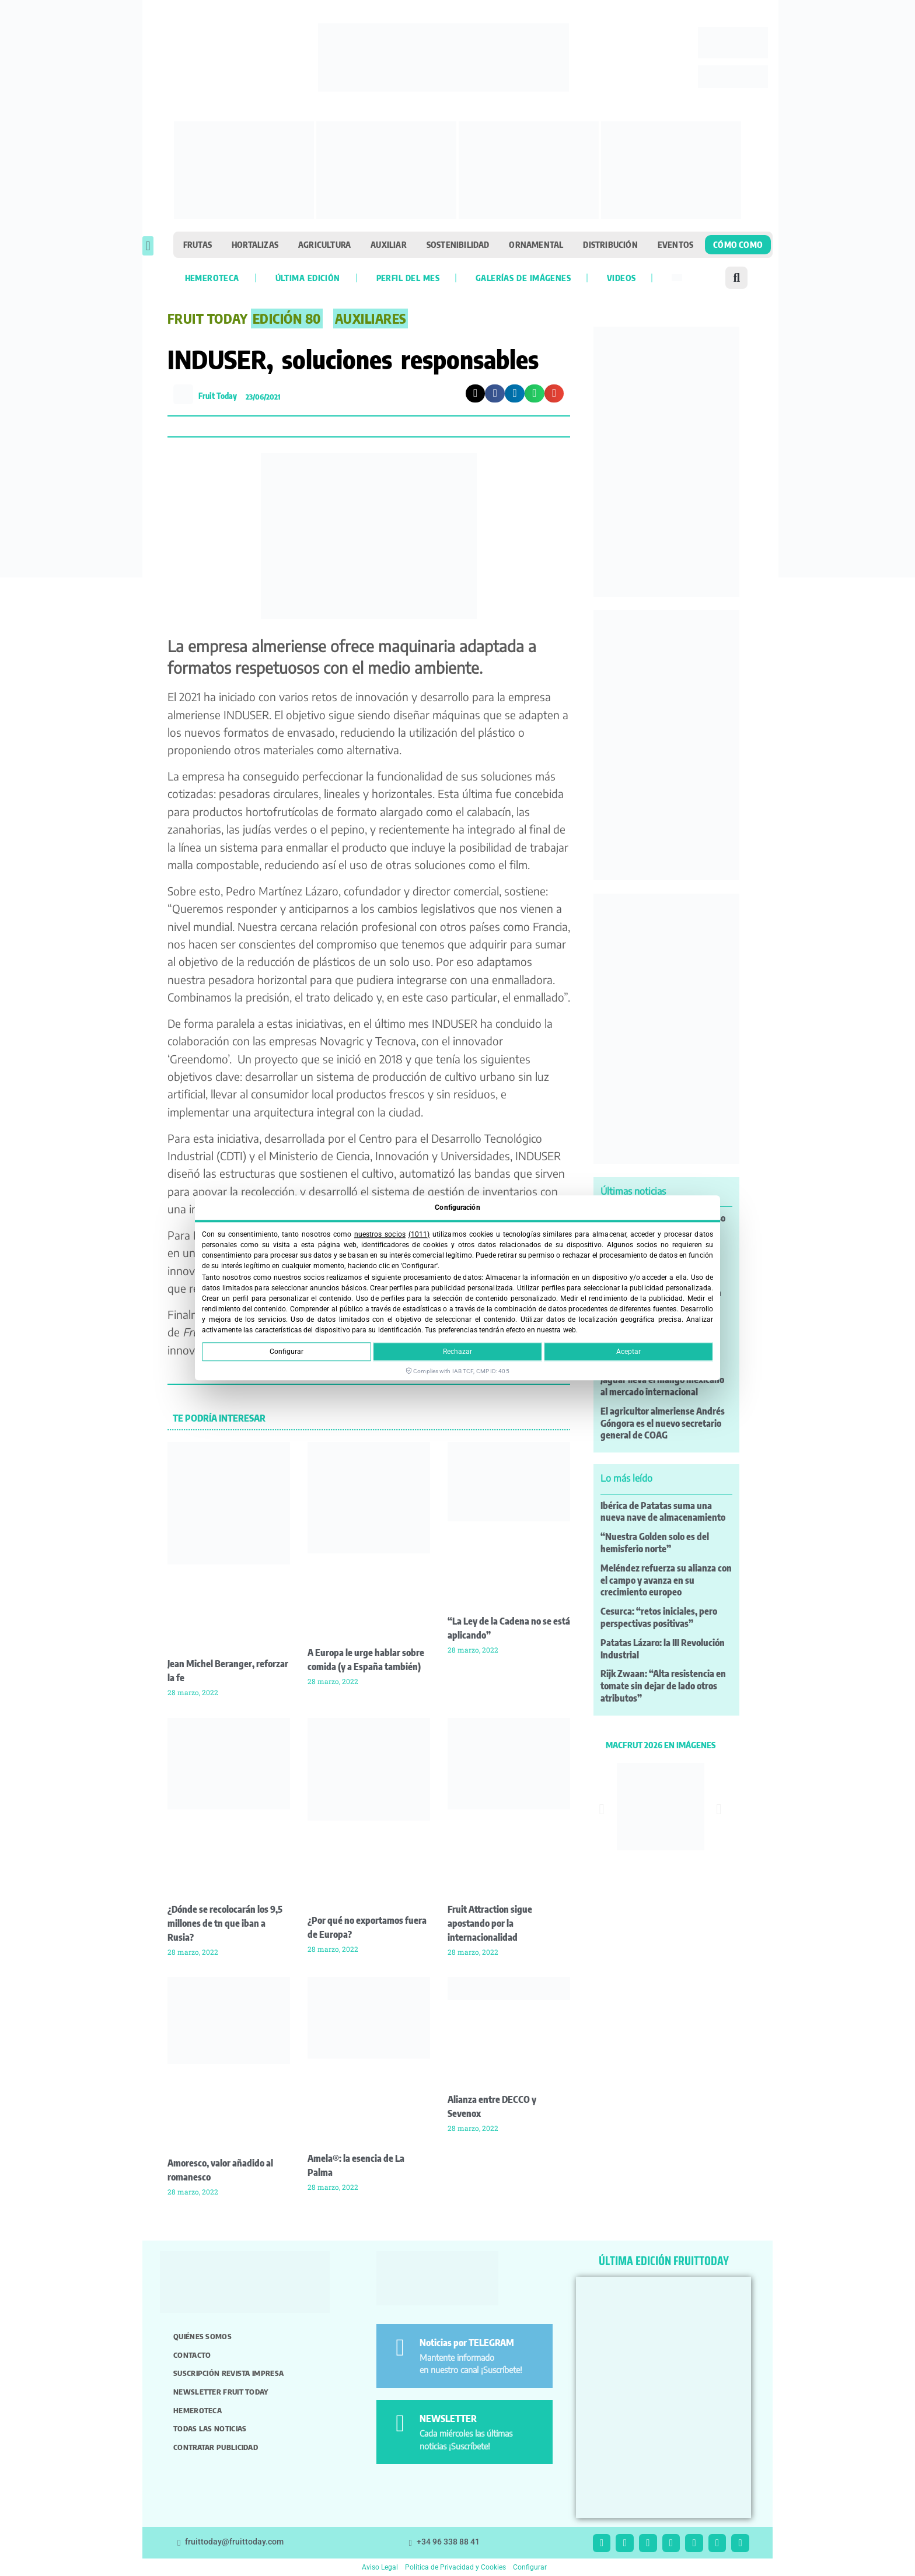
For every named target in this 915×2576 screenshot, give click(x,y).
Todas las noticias (209, 2428)
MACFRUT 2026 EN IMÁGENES (660, 1745)
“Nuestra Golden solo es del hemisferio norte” (654, 1543)
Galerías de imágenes (523, 277)
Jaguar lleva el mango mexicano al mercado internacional (662, 1386)
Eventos (675, 244)
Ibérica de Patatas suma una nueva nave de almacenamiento (662, 1512)
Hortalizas (255, 244)
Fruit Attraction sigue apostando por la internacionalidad (490, 1923)
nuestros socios (380, 1234)
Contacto (192, 2355)
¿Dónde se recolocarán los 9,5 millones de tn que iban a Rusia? (224, 1923)
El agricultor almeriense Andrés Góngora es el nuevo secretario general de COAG (662, 1423)
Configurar (286, 1352)
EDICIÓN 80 (287, 318)
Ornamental (536, 244)
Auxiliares (370, 318)
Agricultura (324, 244)
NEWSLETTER (448, 2418)
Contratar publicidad (215, 2447)
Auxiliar (389, 244)
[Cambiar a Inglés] (677, 277)
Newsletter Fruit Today (220, 2391)
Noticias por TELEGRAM (467, 2342)
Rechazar (457, 1352)
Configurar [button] (530, 2567)
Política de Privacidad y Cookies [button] (455, 2567)
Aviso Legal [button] (380, 2567)
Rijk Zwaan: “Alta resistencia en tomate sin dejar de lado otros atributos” (663, 1686)
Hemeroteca (212, 277)
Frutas (197, 244)
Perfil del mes (407, 277)
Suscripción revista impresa (228, 2373)
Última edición (307, 277)
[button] (147, 246)
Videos (621, 277)
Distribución (610, 244)
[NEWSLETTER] (400, 2423)
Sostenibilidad (458, 244)
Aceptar (628, 1352)
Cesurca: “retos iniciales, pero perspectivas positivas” (658, 1617)
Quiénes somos (202, 2336)
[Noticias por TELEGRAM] (400, 2348)
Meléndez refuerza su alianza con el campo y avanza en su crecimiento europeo (666, 1580)
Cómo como (738, 244)
